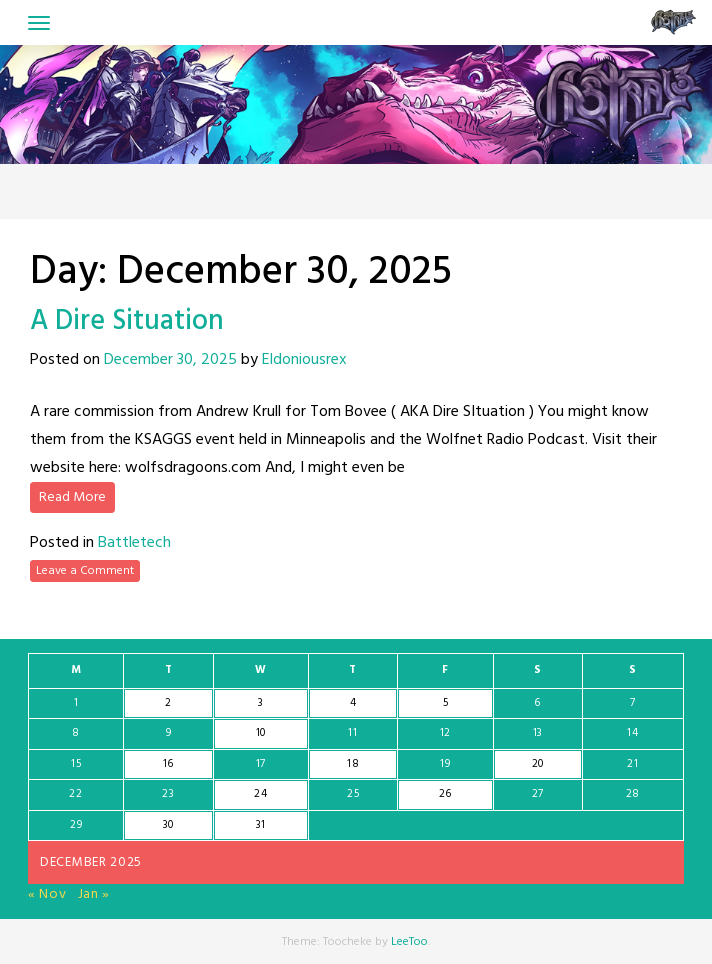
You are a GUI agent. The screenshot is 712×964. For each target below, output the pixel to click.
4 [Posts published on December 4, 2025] (353, 703)
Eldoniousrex (304, 360)
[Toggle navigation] (39, 23)
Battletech (134, 543)
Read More (72, 497)
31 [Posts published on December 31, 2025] (261, 825)
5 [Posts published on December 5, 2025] (446, 703)
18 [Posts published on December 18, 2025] (353, 764)
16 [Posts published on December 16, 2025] (168, 764)
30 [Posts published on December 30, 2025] (168, 825)
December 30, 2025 (170, 360)
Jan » (94, 894)
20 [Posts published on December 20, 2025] (538, 764)
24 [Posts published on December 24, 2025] (260, 794)
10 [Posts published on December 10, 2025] (261, 733)
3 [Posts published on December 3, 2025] (261, 703)
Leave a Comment (85, 571)
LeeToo (409, 942)
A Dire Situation (127, 321)
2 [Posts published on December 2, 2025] (168, 703)
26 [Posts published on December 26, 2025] (445, 794)
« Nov (47, 894)
